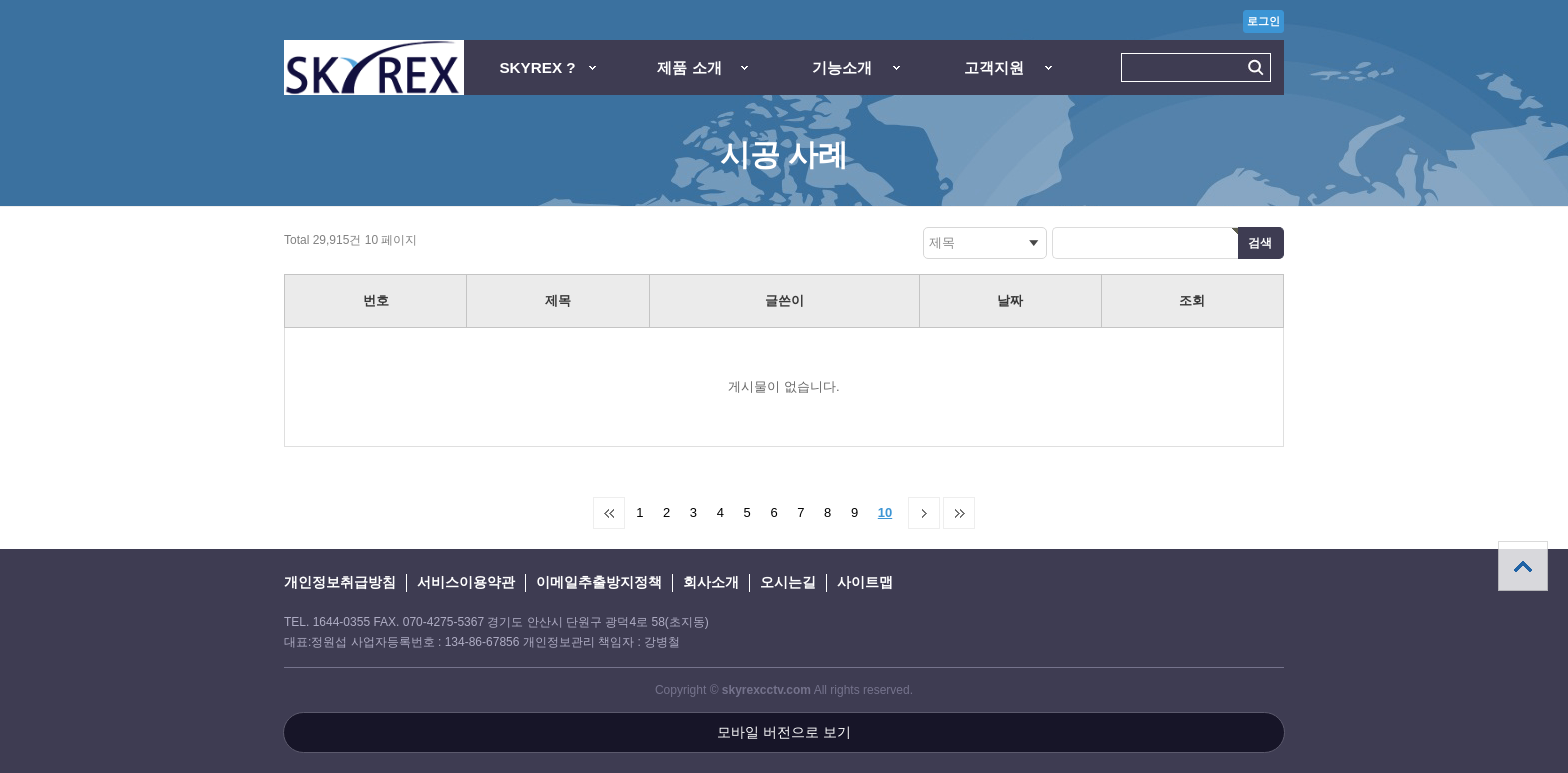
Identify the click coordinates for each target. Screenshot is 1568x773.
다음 (924, 513)
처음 (609, 513)
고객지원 (994, 67)
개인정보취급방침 (340, 582)
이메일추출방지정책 (599, 582)
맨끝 (959, 513)
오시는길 (788, 582)
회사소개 (711, 582)
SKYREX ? (537, 67)
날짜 (1010, 300)
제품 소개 (689, 67)
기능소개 (842, 67)
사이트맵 (865, 582)
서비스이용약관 (466, 582)
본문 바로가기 (0, 0)
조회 (1192, 300)
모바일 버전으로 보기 (784, 732)
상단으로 (1523, 566)
